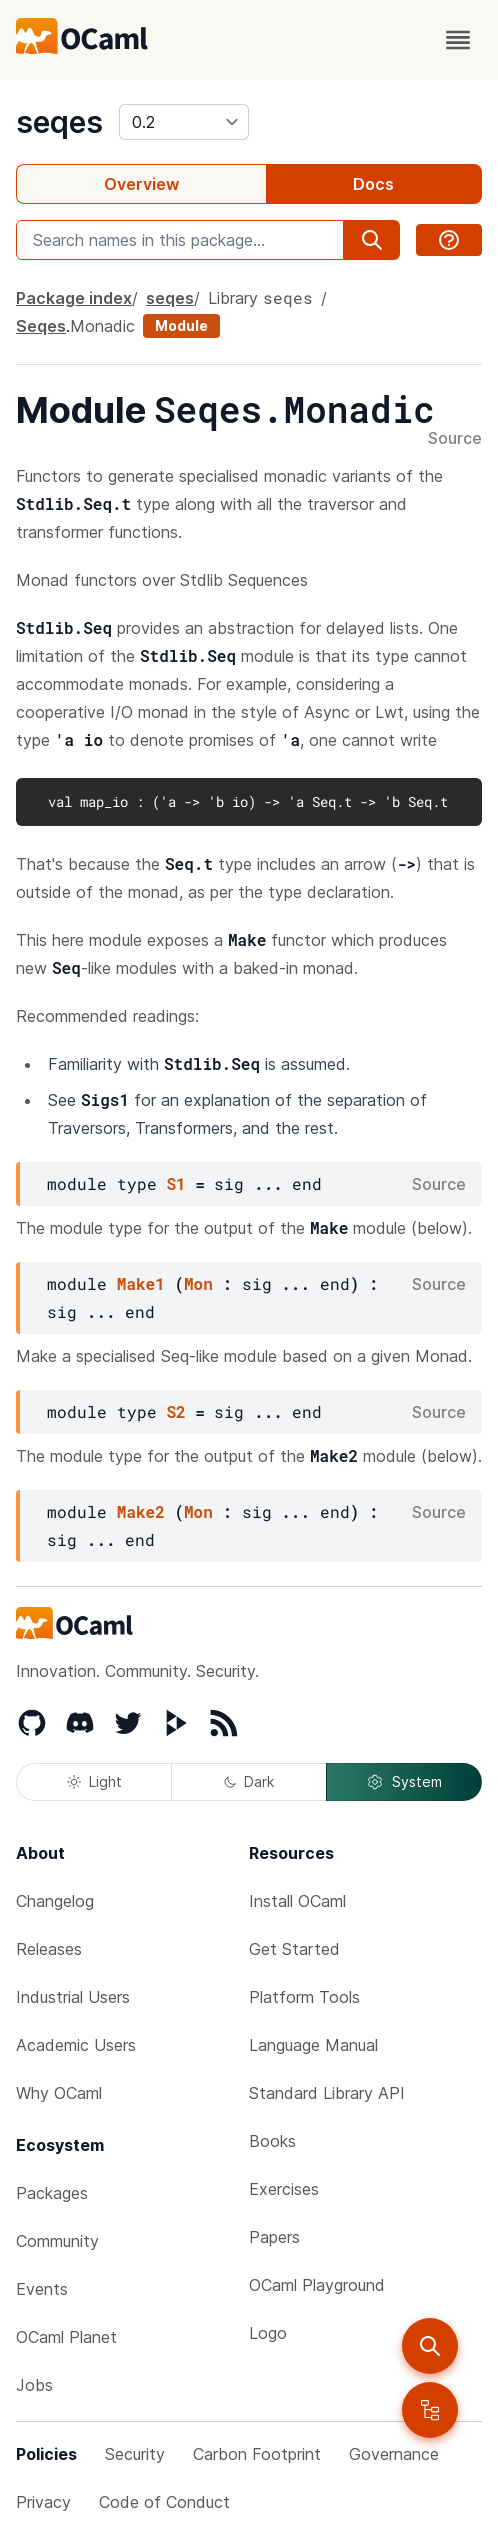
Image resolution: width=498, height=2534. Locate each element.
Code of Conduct (164, 2502)
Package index (74, 298)
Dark (249, 1781)
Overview (141, 184)
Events (42, 2289)
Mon (198, 1283)
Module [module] (181, 325)
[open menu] (458, 40)
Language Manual (313, 2045)
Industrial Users (73, 1997)
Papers (274, 2237)
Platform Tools (304, 1997)
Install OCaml (297, 1901)
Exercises (284, 2189)
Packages (52, 2193)
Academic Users (76, 2045)
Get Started (294, 1949)
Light (94, 1781)
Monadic (102, 326)
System (404, 1782)
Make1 (141, 1283)
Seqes (41, 326)
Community (57, 2241)
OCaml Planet (66, 2337)
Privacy (43, 2502)
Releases (49, 1949)
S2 (175, 1411)
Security (135, 2454)
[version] (184, 122)
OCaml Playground (317, 2285)
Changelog (55, 1901)
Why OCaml (59, 2093)
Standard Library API (327, 2093)
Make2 (141, 1511)
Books (272, 2141)
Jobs (34, 2385)
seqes (59, 122)
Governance (394, 2454)
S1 (175, 1183)
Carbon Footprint (257, 2454)
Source (455, 439)
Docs (373, 184)
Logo (268, 2333)
